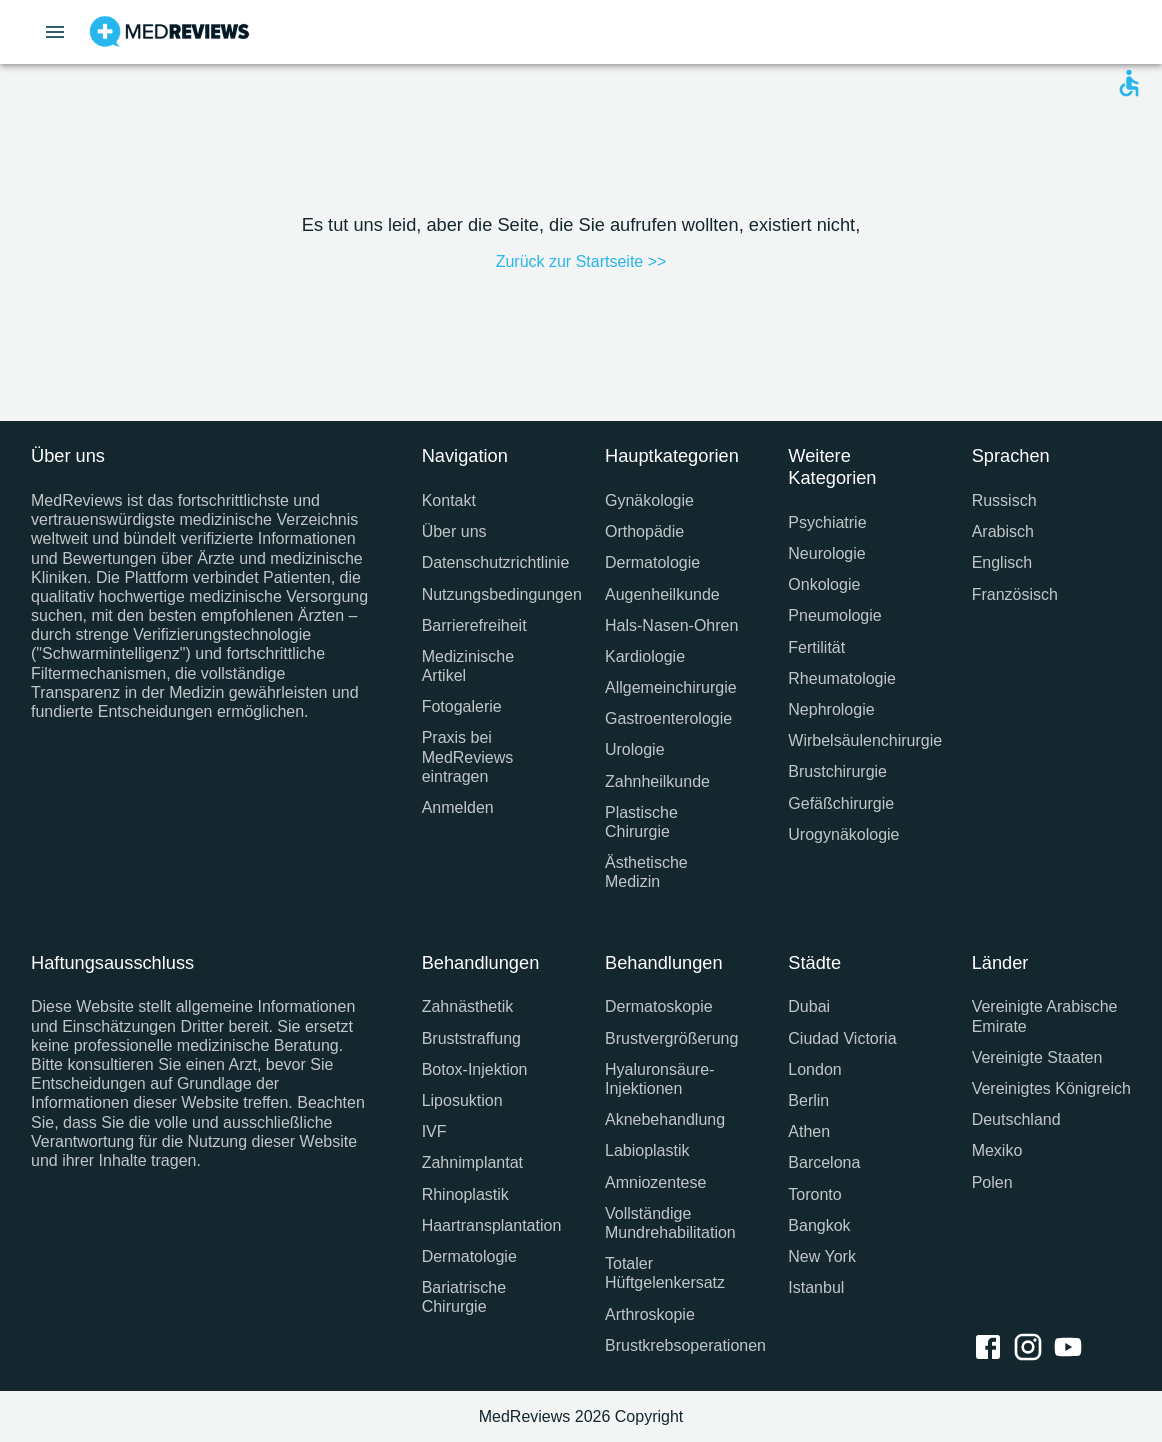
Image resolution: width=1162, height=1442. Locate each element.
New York (822, 1256)
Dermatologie (652, 562)
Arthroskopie (650, 1314)
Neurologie (826, 553)
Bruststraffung (471, 1038)
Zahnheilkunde (657, 781)
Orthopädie (644, 531)
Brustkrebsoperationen (672, 1345)
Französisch (1015, 594)
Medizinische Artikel (468, 666)
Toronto (814, 1194)
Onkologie (824, 584)
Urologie (635, 749)
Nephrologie (831, 709)
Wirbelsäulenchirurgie (855, 740)
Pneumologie (834, 615)
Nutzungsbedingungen (489, 594)
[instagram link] (1032, 1349)
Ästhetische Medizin (646, 872)
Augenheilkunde (662, 594)
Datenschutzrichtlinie (489, 562)
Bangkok (819, 1225)
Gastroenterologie (668, 718)
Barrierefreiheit (474, 625)
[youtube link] (1072, 1349)
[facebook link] (992, 1349)
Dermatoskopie (659, 1006)
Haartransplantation (489, 1225)
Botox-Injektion (475, 1069)
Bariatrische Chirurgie (464, 1297)
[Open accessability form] (1129, 83)
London (814, 1069)
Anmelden (458, 807)
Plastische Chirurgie (641, 822)
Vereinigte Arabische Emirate (1045, 1016)
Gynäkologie (649, 500)
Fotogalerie (462, 706)
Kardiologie (645, 656)
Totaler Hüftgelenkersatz (665, 1273)
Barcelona (824, 1162)
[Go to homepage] (169, 32)
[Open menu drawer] (55, 32)
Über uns (454, 531)
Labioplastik (647, 1150)
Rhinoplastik (465, 1194)
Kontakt (449, 500)
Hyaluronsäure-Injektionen (659, 1079)
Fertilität (816, 647)
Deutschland (1016, 1119)
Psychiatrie (827, 522)
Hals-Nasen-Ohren (671, 625)
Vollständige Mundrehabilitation (670, 1223)
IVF (434, 1131)
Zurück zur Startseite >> (581, 261)
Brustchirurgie (837, 771)
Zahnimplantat (472, 1162)
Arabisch (1003, 531)
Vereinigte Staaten (1037, 1057)
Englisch (1002, 562)
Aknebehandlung (665, 1119)
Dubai (809, 1006)
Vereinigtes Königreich (1051, 1088)
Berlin (808, 1100)
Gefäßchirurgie (841, 803)
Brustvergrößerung (671, 1038)
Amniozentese (655, 1182)
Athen (809, 1131)
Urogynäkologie (843, 834)
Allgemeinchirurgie (671, 687)
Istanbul (816, 1287)
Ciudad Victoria (842, 1038)
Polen (992, 1182)
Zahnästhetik (468, 1006)
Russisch (1004, 500)
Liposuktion (462, 1100)
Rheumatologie (842, 678)
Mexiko (997, 1150)
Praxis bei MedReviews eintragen (468, 756)
